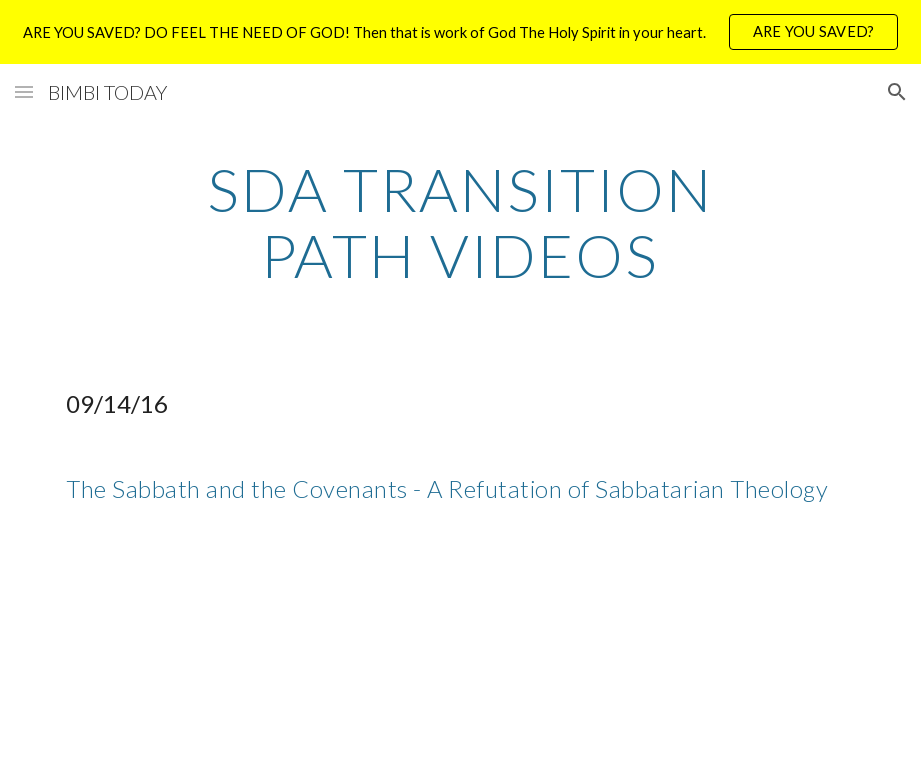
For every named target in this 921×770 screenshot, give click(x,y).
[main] (460, 222)
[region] (460, 32)
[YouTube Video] (219, 655)
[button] (24, 91)
